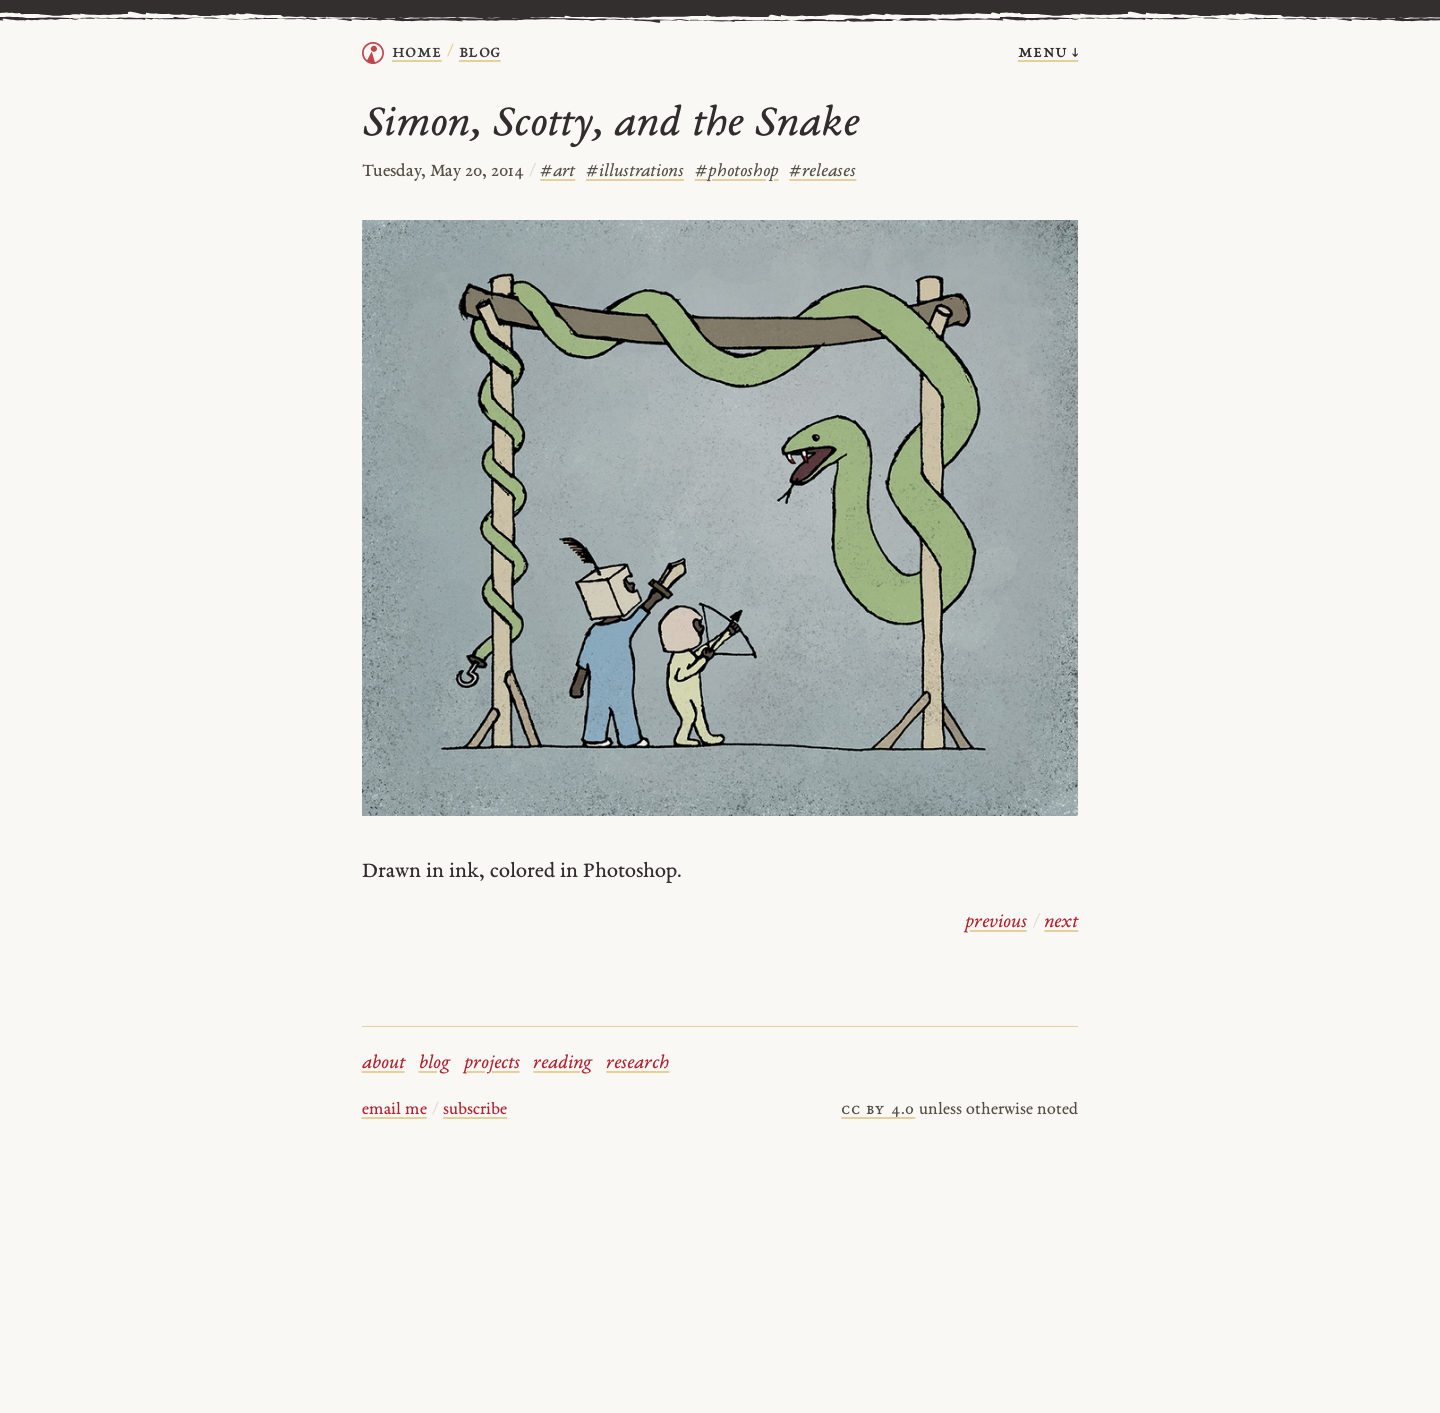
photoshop (737, 171)
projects (492, 1063)
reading (562, 1063)
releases (822, 171)
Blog (480, 52)
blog (434, 1063)
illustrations (635, 171)
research (637, 1063)
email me (394, 1110)
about (383, 1063)
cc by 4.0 (878, 1110)
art (557, 171)
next (1061, 922)
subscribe (475, 1110)
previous (996, 922)
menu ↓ (1048, 52)
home (417, 52)
